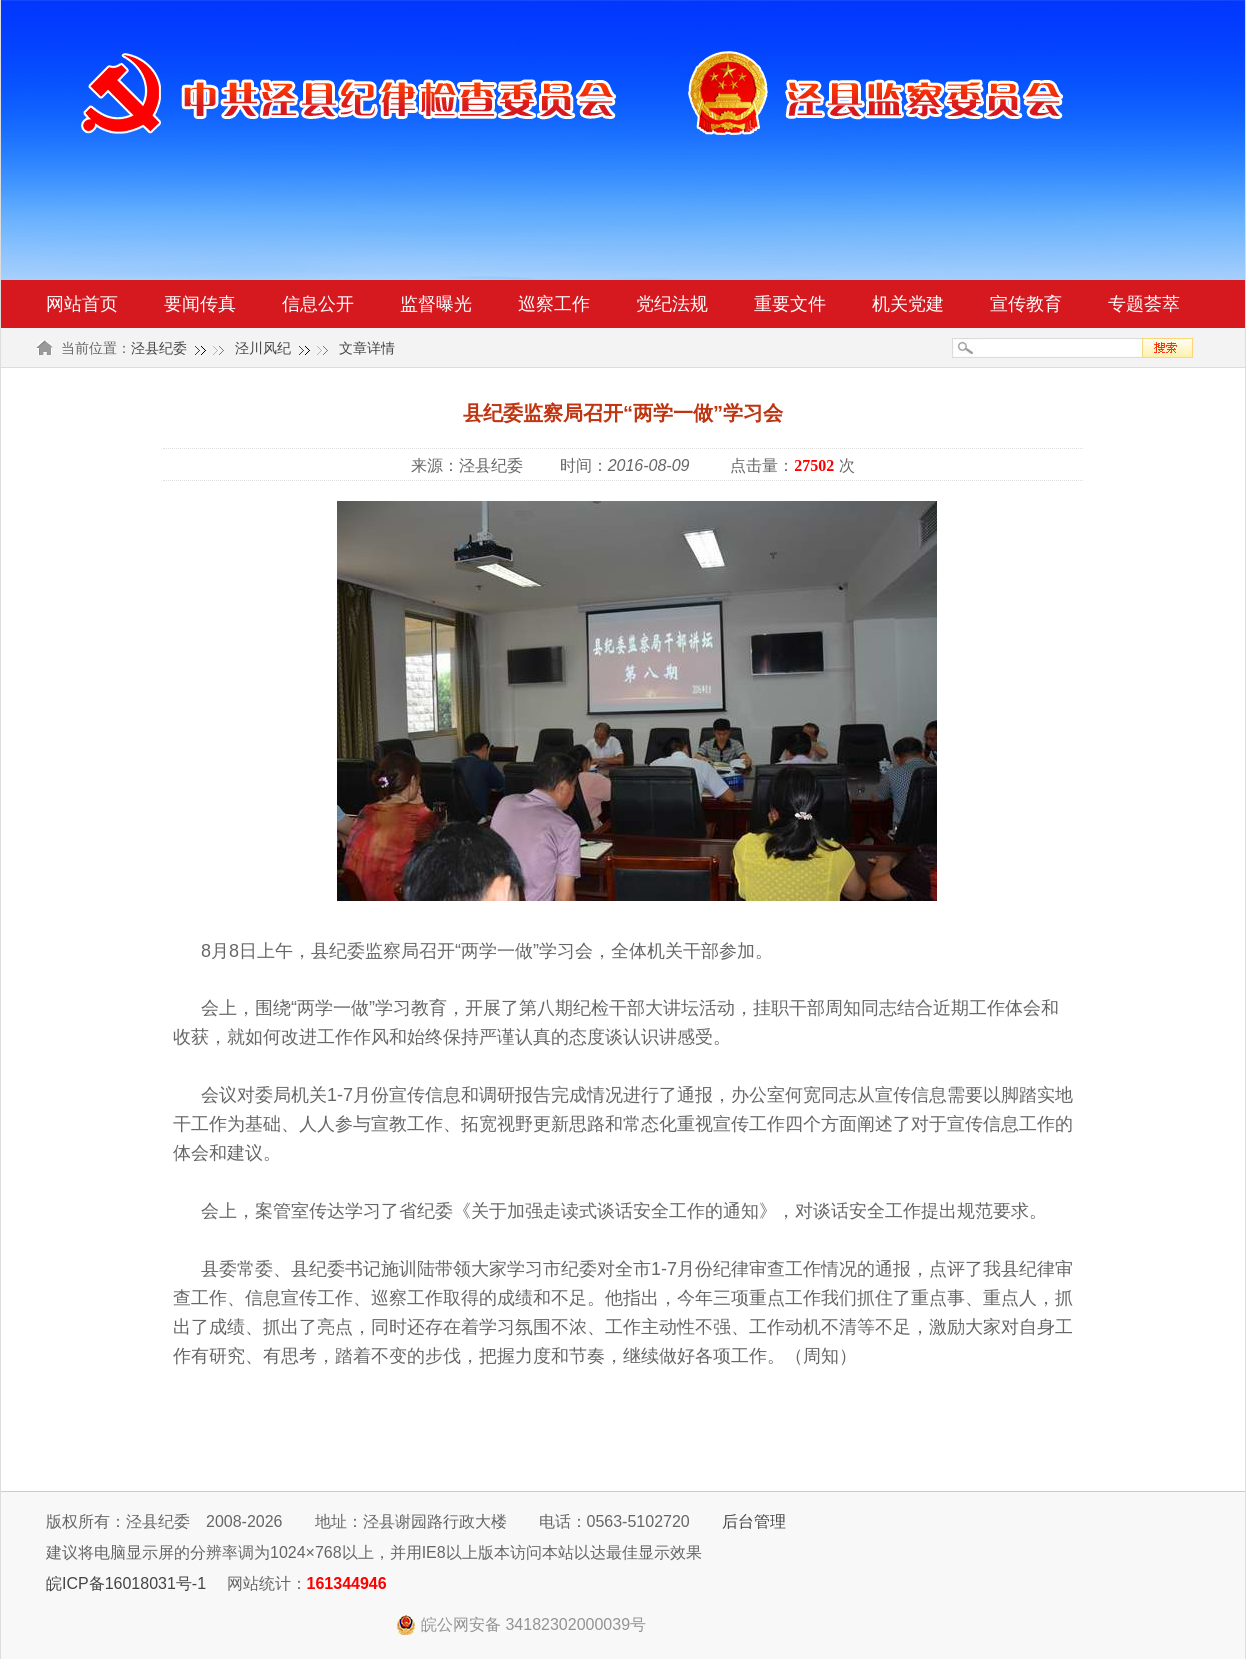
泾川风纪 (263, 348)
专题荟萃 (1144, 304)
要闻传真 (200, 304)
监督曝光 (436, 304)
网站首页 (82, 304)
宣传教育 (1026, 304)
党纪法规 (672, 304)
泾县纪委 (159, 348)
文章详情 (367, 348)
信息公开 (318, 304)
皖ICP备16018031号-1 (126, 1583)
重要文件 (790, 304)
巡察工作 (554, 304)
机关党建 (908, 304)
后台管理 (754, 1521)
